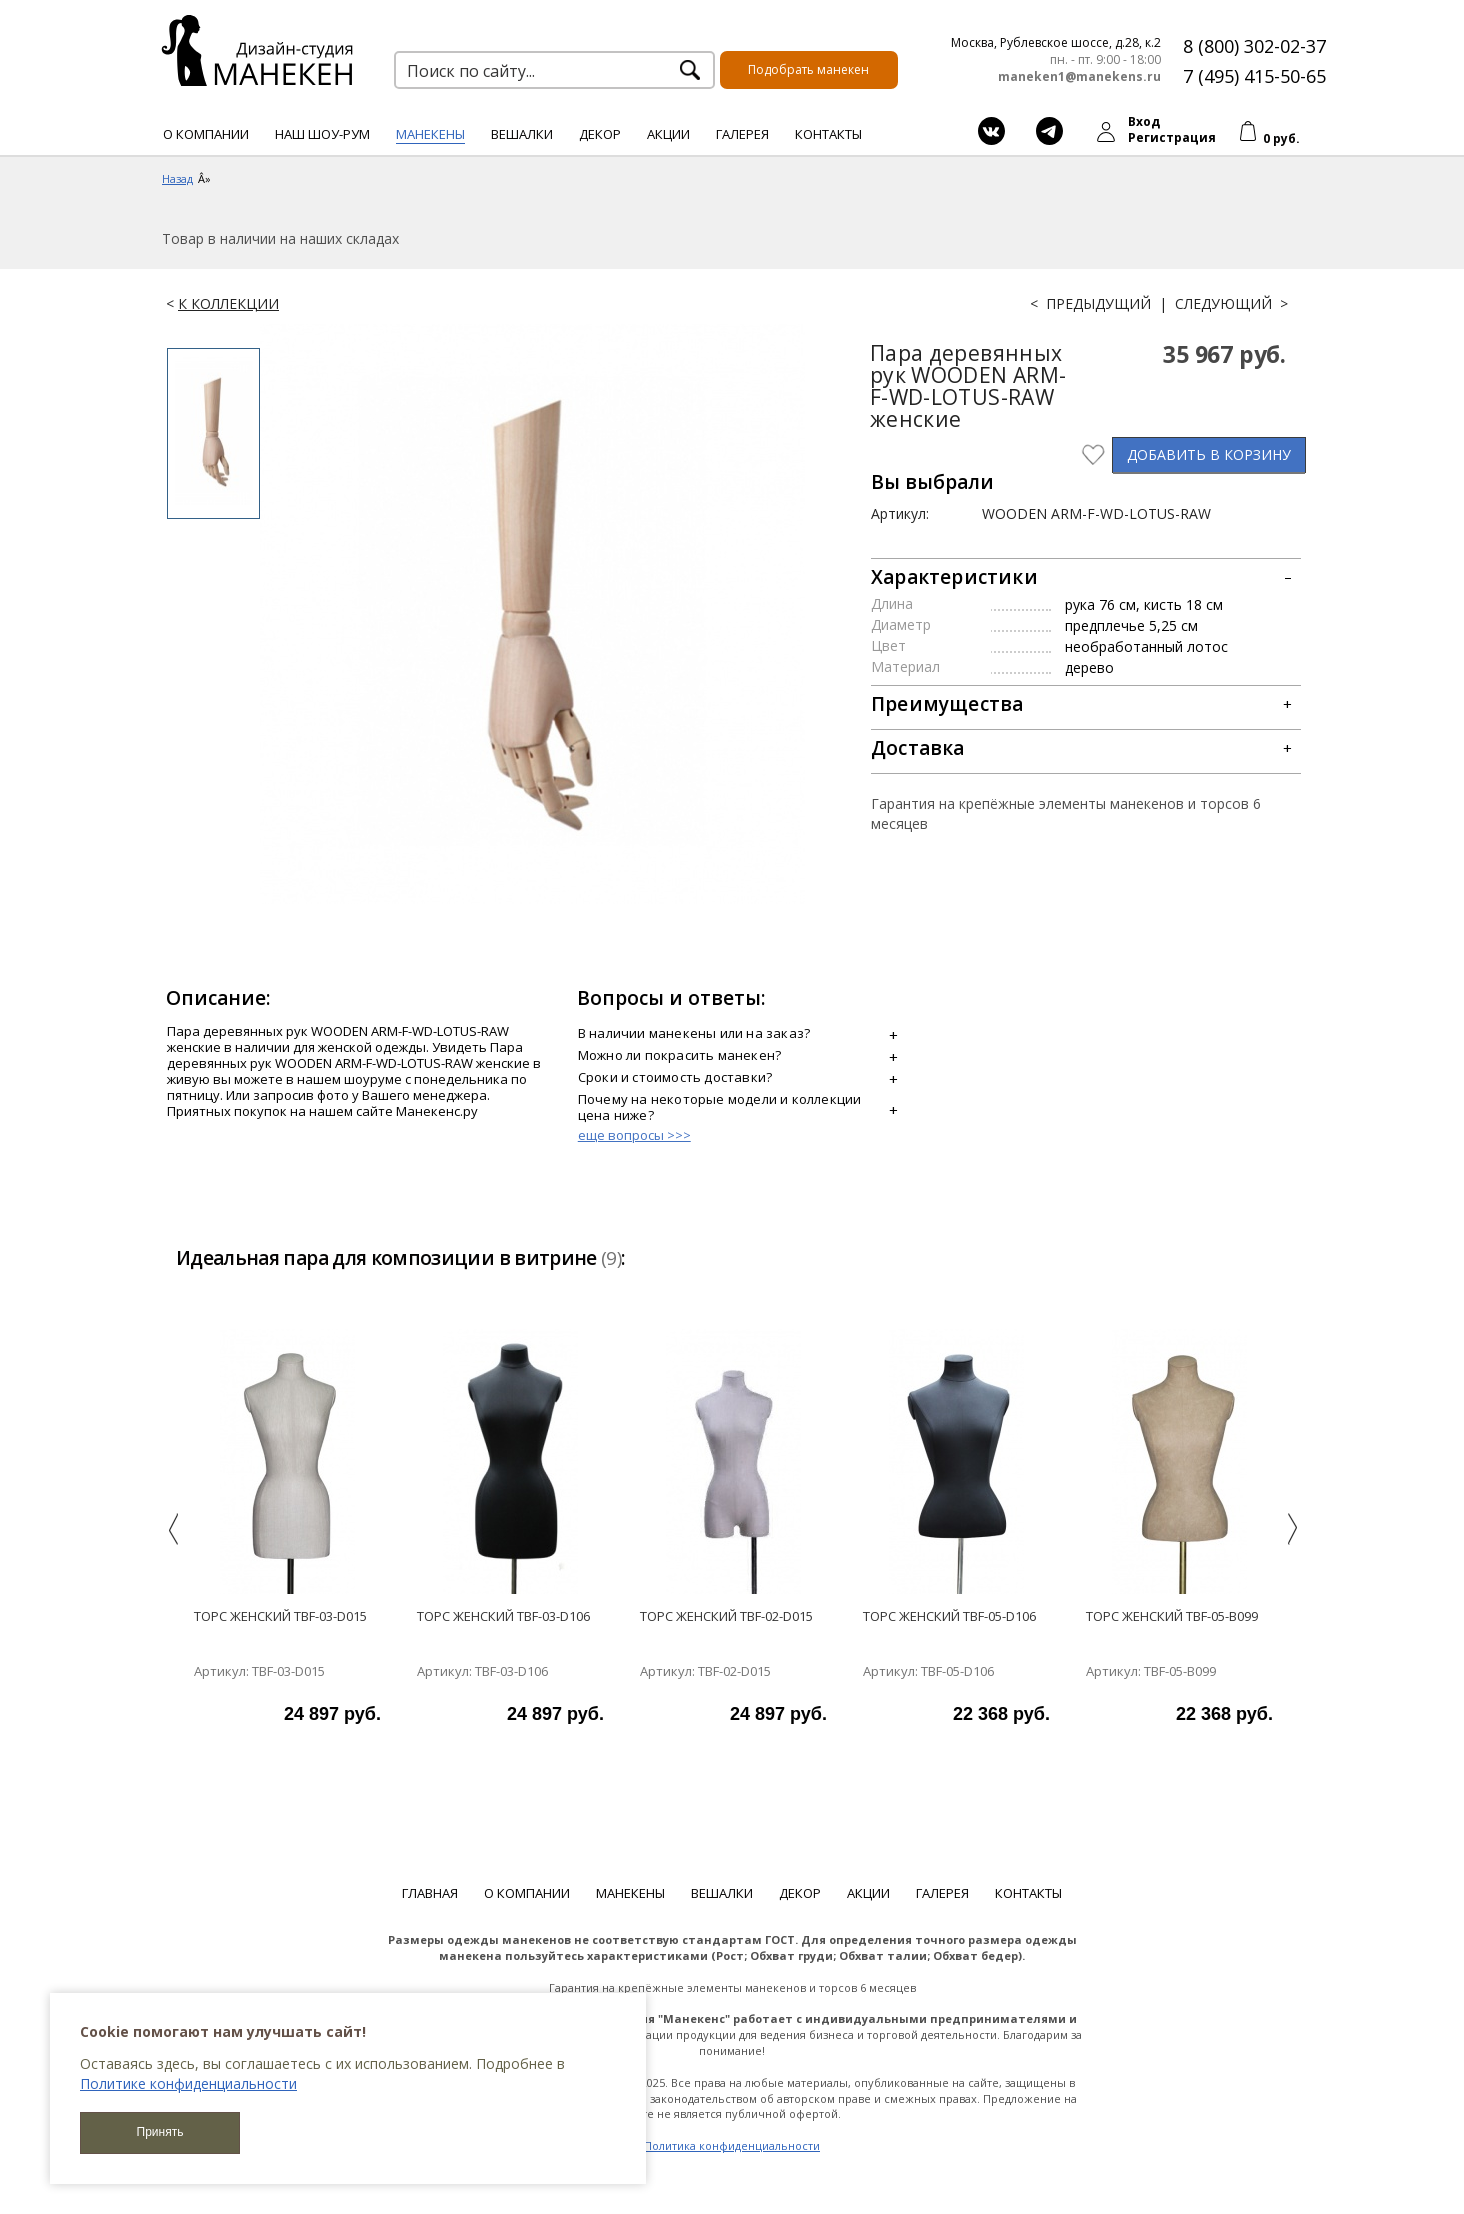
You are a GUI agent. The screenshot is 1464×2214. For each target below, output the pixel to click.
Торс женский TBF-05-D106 (949, 1616)
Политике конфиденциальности (188, 2083)
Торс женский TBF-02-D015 (726, 1616)
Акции (668, 134)
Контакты (828, 134)
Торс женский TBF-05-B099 (1172, 1616)
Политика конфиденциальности (732, 2145)
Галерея (742, 134)
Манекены (430, 134)
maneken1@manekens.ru (1079, 77)
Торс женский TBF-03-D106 (503, 1616)
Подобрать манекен (808, 69)
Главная (430, 1893)
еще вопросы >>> (634, 1135)
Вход (1144, 121)
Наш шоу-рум (322, 134)
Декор (600, 134)
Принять (160, 2132)
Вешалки (522, 134)
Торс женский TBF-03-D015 (280, 1616)
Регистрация (1172, 137)
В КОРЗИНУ (1209, 454)
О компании (206, 134)
